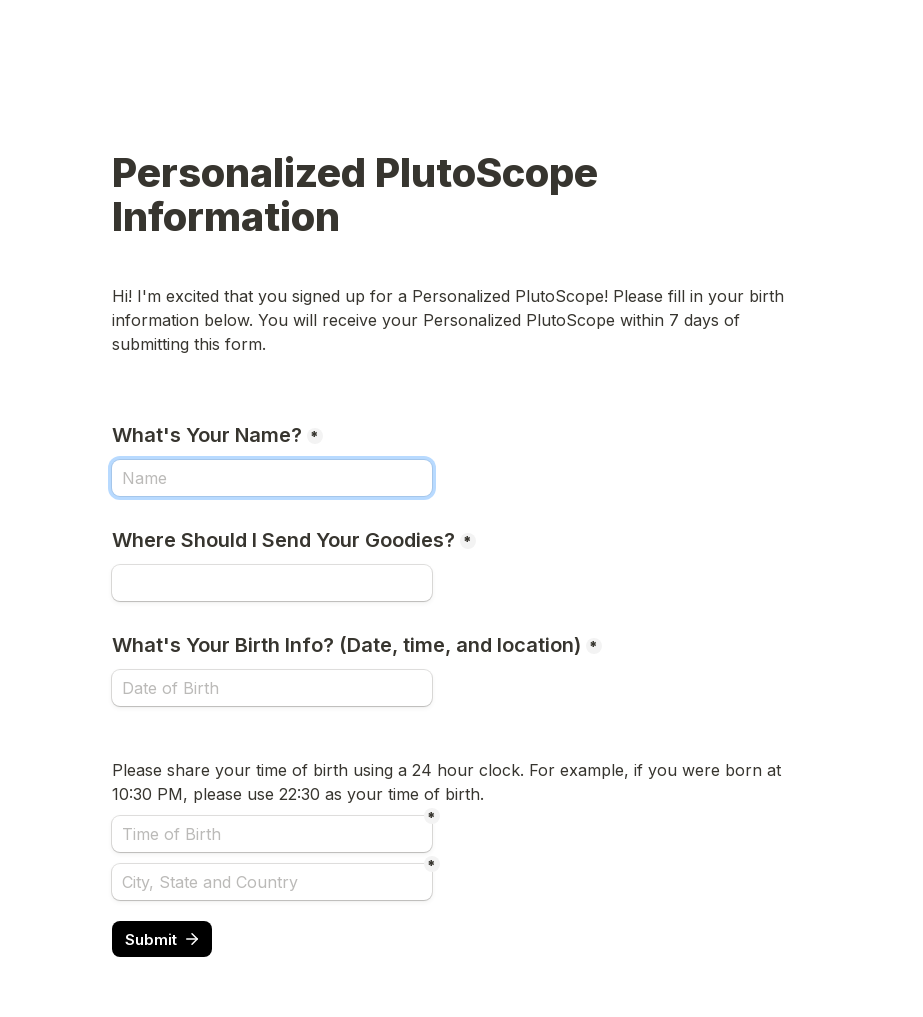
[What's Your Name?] (272, 478)
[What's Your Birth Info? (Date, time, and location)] (272, 688)
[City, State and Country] (272, 882)
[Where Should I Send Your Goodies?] (272, 583)
